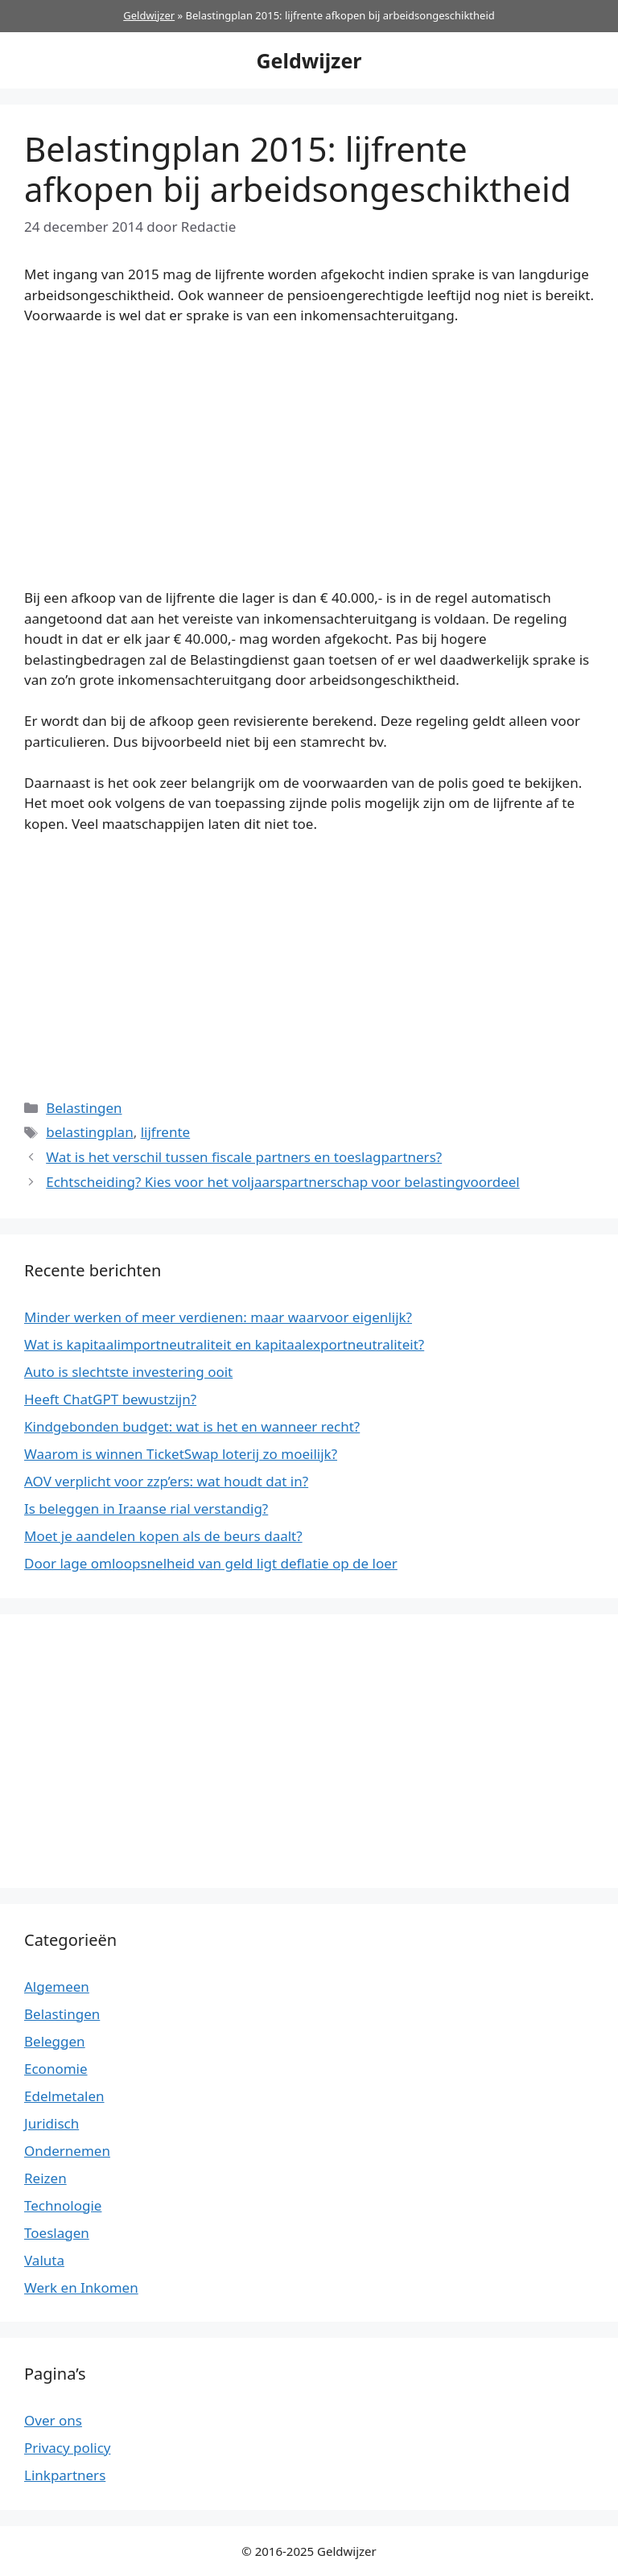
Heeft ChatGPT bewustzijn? (110, 1399)
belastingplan (89, 1132)
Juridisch (51, 2123)
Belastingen (84, 1107)
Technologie (62, 2205)
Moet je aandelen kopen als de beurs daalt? (163, 1536)
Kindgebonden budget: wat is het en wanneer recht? (192, 1426)
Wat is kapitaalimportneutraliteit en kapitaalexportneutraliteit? (224, 1344)
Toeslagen (56, 2233)
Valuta (44, 2260)
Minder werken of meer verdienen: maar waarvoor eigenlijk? (218, 1317)
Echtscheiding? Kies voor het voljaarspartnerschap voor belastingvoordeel (283, 1182)
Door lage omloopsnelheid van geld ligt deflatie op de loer (211, 1563)
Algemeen (56, 1986)
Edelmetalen (64, 2096)
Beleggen (54, 2041)
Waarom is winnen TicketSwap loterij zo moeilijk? (180, 1454)
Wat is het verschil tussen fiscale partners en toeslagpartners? (244, 1157)
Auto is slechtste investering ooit (128, 1371)
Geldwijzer (149, 15)
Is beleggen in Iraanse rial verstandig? (146, 1508)
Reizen (45, 2178)
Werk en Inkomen (81, 2287)
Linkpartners (64, 2475)
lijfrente (166, 1132)
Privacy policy (67, 2447)
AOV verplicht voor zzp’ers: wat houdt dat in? (166, 1481)
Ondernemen (67, 2150)
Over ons (53, 2420)
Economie (56, 2068)
